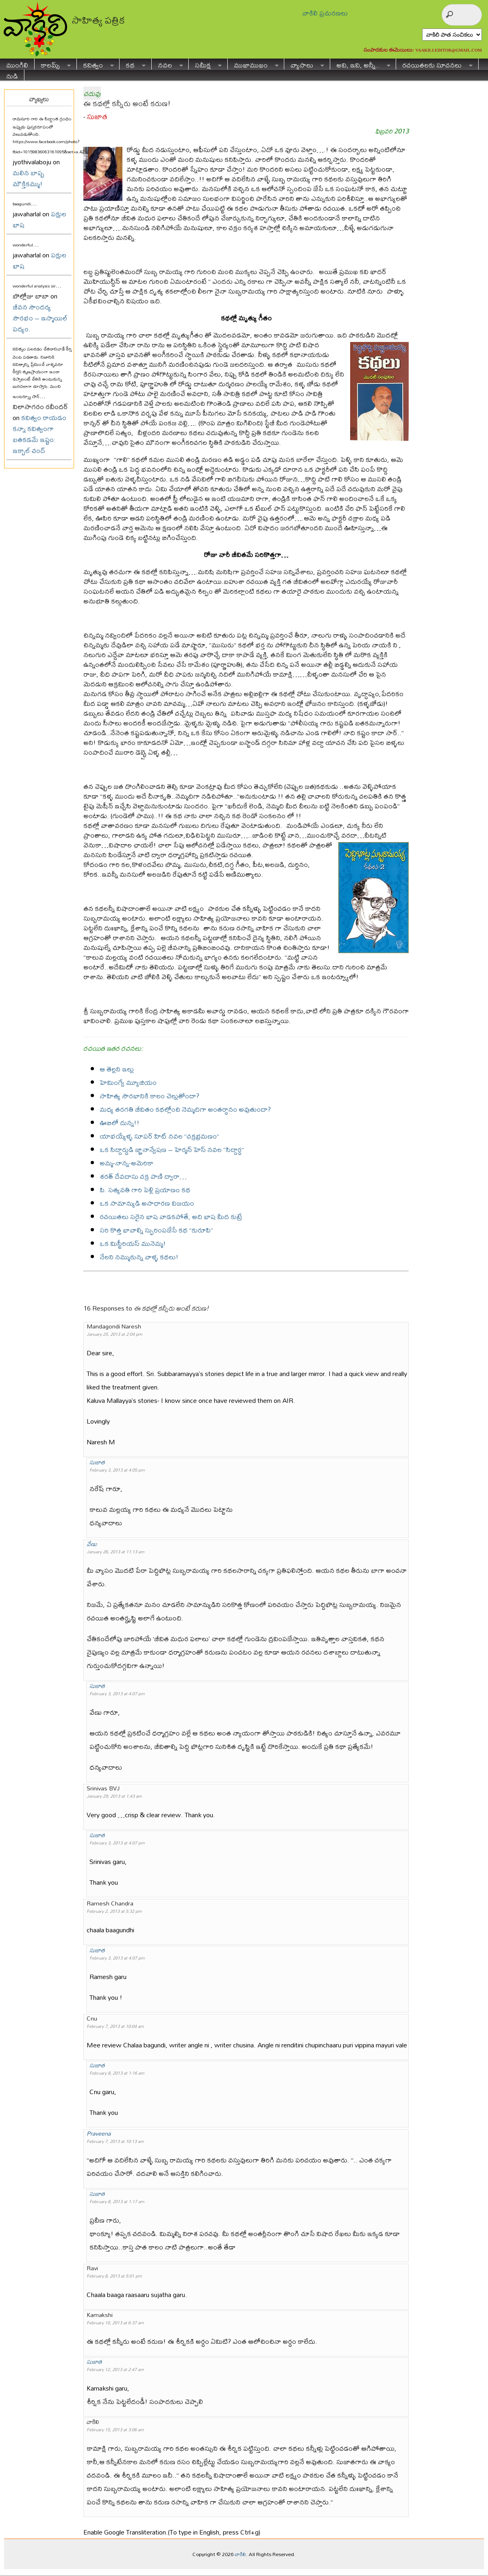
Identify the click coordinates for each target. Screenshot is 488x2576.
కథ (133, 64)
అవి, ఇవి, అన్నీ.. (360, 64)
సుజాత (97, 116)
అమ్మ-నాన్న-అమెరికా (126, 1162)
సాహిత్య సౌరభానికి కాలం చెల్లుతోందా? (149, 1095)
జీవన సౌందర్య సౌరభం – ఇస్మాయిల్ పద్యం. (40, 317)
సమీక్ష (205, 64)
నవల (167, 64)
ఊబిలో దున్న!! (119, 1122)
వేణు (92, 1544)
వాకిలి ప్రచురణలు (325, 13)
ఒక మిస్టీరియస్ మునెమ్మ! (133, 1243)
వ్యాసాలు (304, 64)
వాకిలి (240, 2554)
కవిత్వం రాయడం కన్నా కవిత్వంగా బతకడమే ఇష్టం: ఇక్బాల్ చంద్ (39, 434)
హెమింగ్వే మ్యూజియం (128, 1082)
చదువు (92, 93)
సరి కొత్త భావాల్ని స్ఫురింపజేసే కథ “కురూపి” (156, 1230)
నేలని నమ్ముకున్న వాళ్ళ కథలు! (139, 1256)
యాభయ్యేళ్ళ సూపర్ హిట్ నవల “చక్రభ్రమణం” (159, 1136)
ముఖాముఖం (253, 64)
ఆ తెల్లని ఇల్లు (117, 1069)
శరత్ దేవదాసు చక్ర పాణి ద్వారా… (143, 1176)
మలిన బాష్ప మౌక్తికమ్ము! (28, 178)
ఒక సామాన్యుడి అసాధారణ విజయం (147, 1203)
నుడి (12, 75)
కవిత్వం (95, 64)
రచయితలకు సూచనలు (434, 64)
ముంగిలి (17, 64)
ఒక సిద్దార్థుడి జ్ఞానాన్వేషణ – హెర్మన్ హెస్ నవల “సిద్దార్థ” (172, 1149)
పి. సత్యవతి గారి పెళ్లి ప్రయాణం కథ (145, 1189)
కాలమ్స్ (53, 64)
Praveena (99, 2133)
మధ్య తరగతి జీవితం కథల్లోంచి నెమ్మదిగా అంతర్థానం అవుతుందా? (185, 1109)
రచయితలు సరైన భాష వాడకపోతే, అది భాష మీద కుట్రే (171, 1216)
